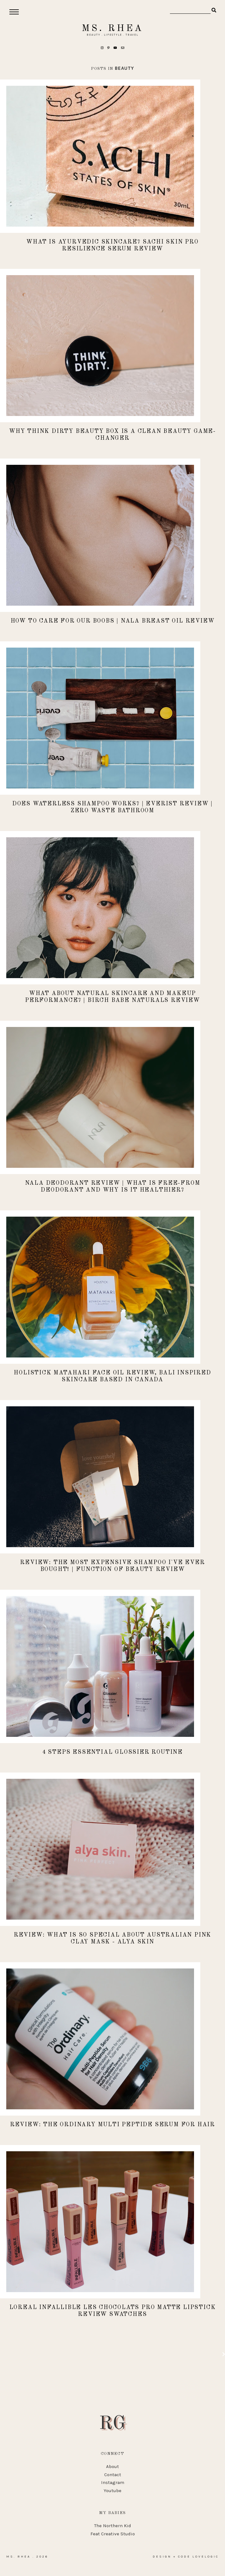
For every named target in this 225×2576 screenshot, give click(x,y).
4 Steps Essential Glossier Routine (112, 1752)
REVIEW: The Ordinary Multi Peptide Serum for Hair (112, 2124)
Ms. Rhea (112, 28)
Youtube (112, 2490)
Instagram (112, 2482)
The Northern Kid (112, 2525)
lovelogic (205, 2556)
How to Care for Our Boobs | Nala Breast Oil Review (113, 621)
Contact (112, 2474)
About (112, 2466)
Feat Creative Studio (112, 2534)
